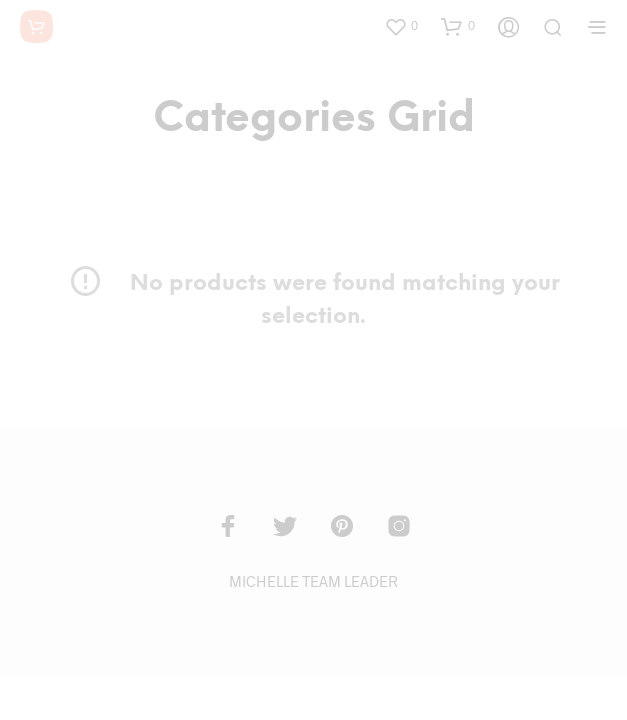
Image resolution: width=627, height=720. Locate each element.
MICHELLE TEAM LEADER (313, 581)
